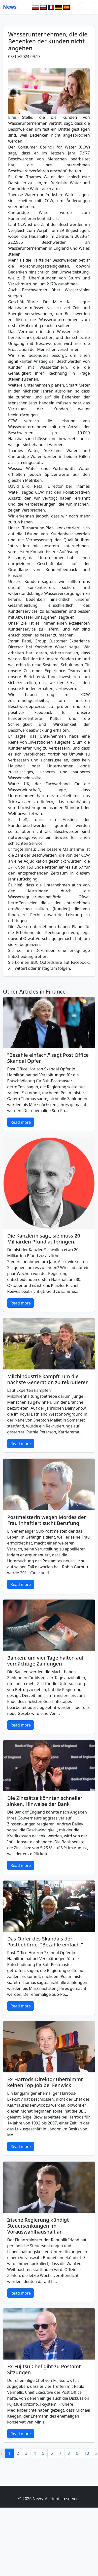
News (10, 6)
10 (86, 2453)
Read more (20, 1122)
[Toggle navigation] (88, 7)
